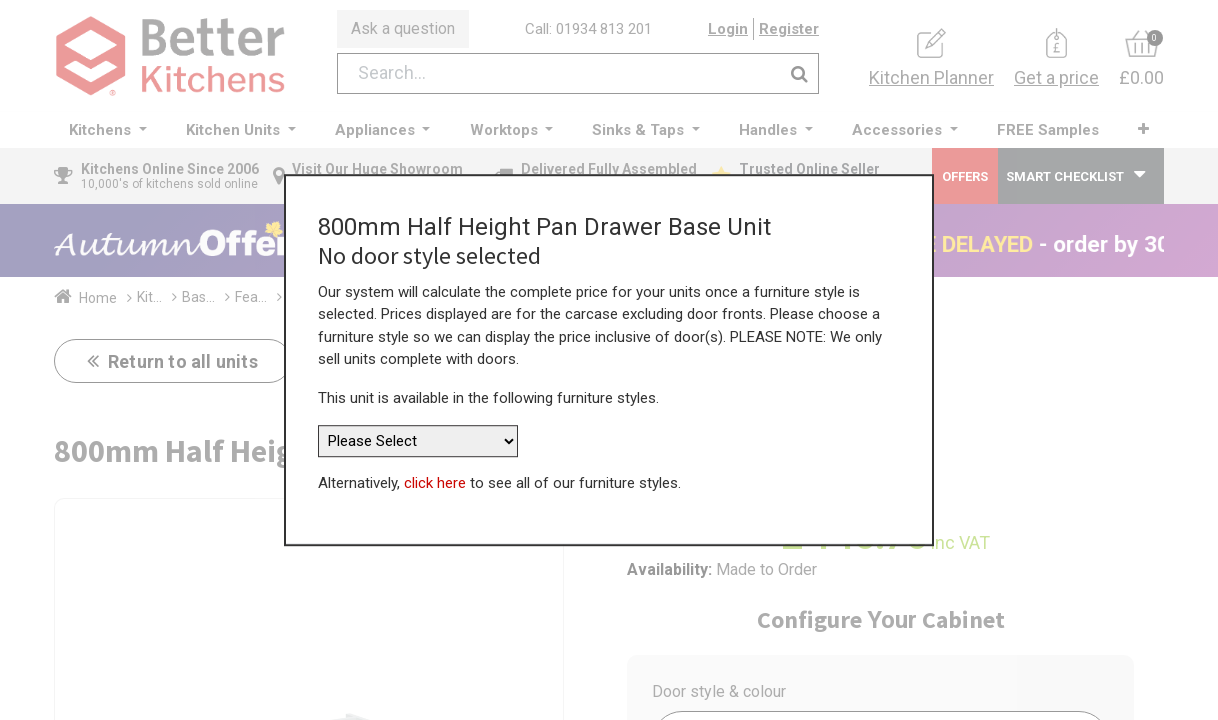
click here (435, 483)
